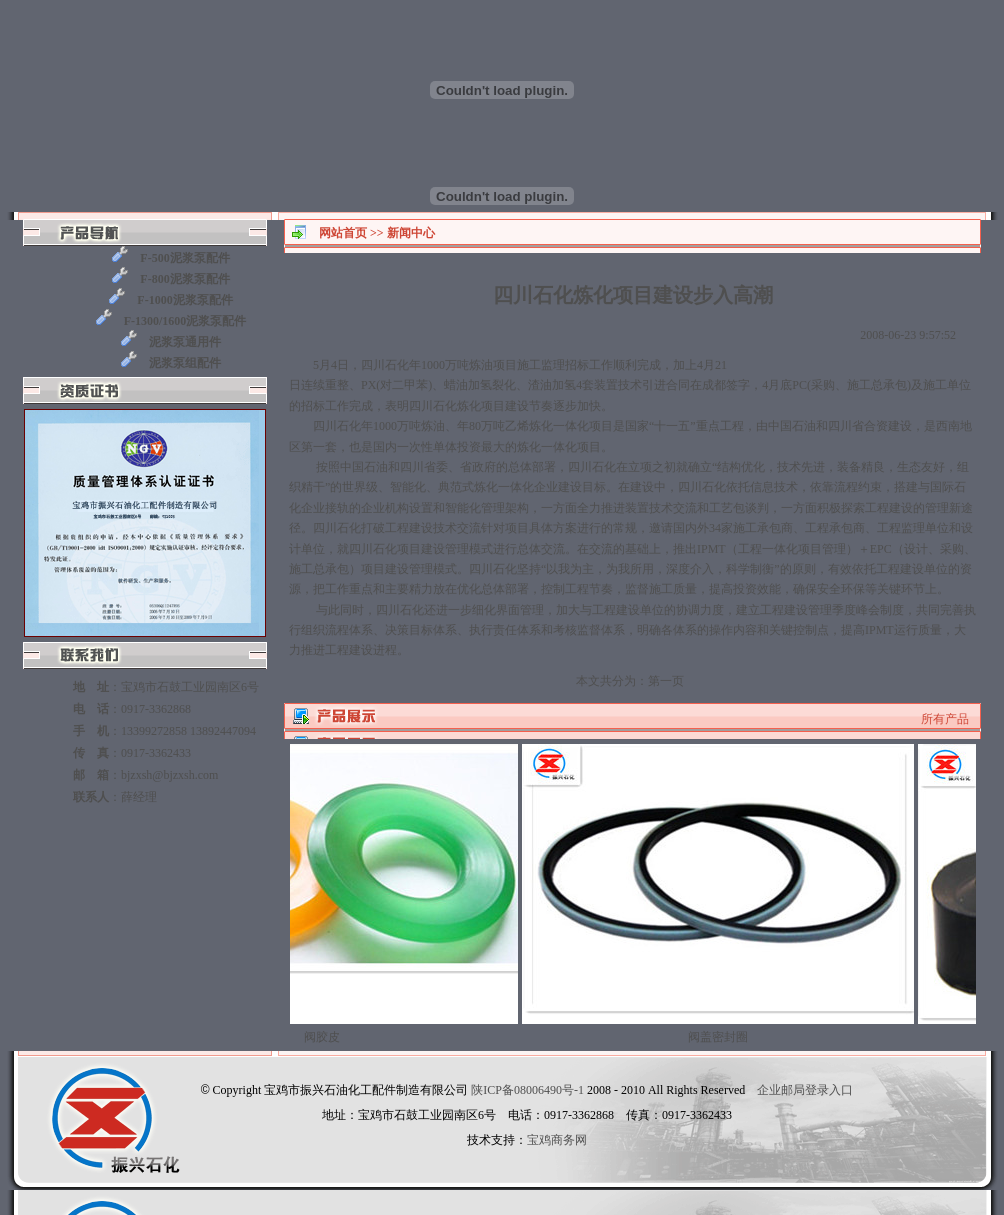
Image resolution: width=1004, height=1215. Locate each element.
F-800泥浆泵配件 (170, 277)
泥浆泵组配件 (171, 361)
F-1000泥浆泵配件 (170, 298)
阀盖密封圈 (725, 1031)
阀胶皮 (329, 1031)
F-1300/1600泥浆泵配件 (171, 319)
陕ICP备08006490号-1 (527, 1090)
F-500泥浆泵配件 (170, 256)
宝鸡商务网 (557, 1140)
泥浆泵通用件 (171, 340)
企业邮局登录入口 (805, 1090)
